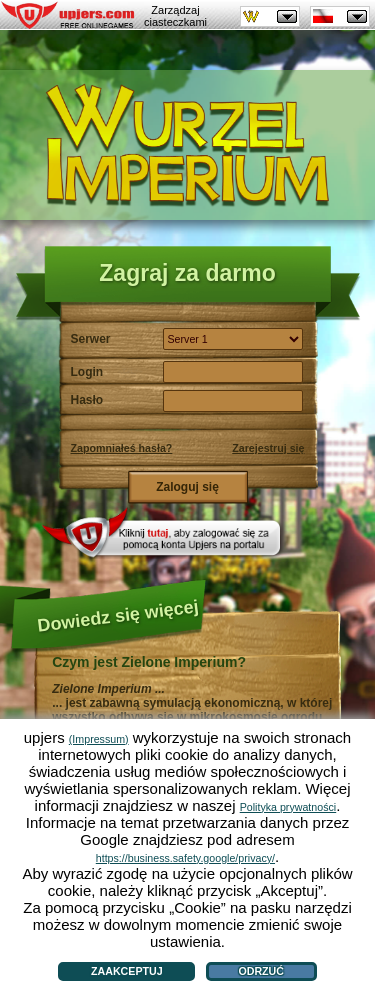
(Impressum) (99, 739)
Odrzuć (261, 971)
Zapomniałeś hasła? (122, 448)
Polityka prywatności (288, 807)
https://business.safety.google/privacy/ (185, 858)
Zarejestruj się (268, 448)
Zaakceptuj (127, 971)
